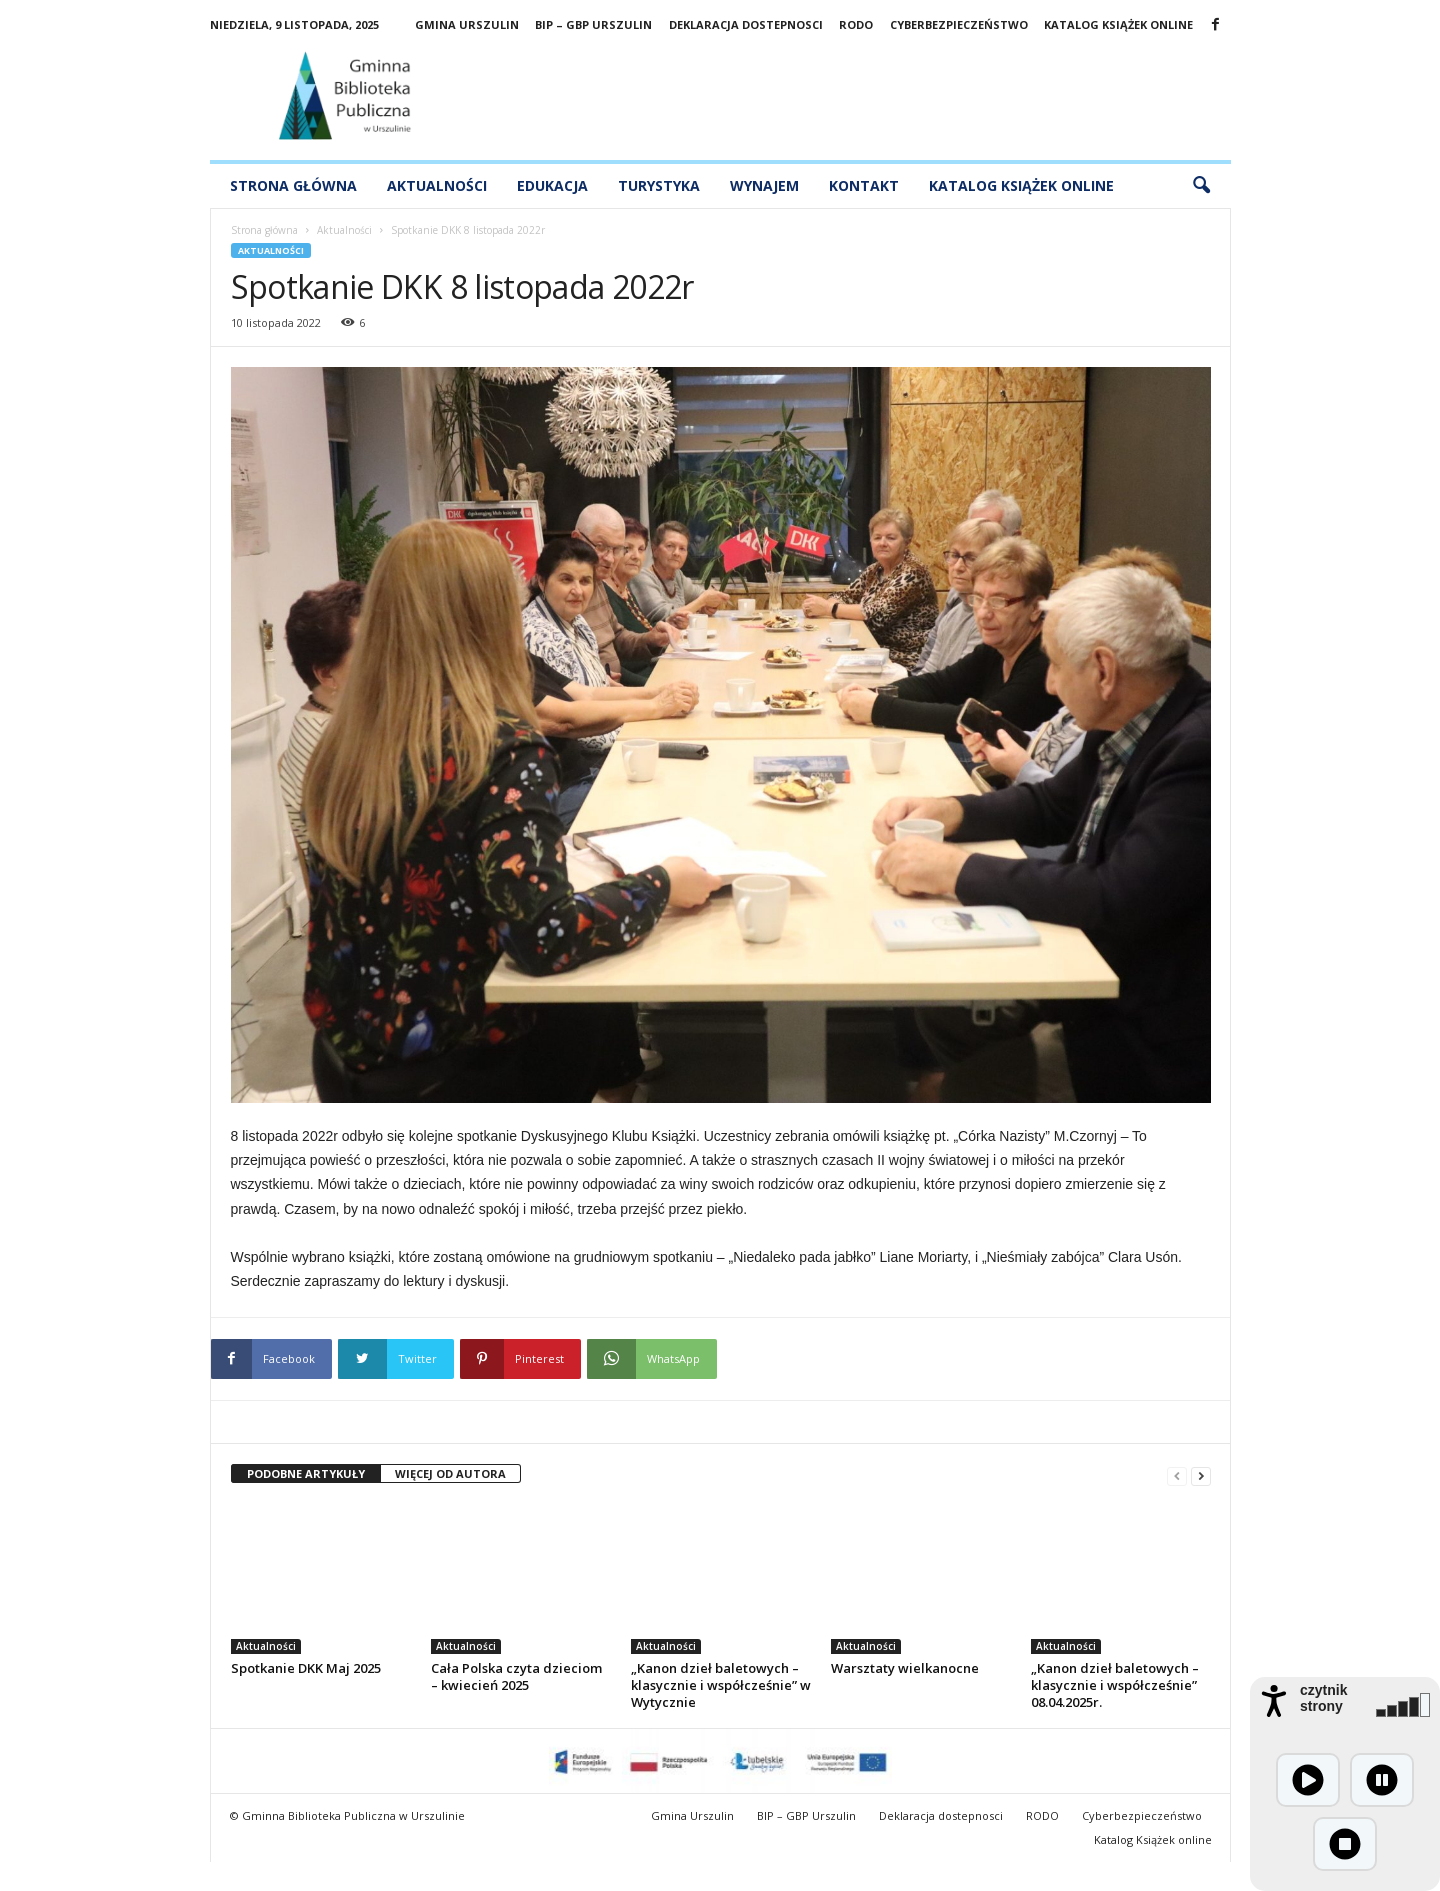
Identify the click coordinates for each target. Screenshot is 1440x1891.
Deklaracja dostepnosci (746, 24)
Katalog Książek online (1118, 24)
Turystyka (659, 185)
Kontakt (864, 185)
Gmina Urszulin (467, 24)
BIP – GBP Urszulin (593, 24)
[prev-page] (1177, 1474)
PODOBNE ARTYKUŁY (306, 1473)
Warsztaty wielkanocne (905, 1668)
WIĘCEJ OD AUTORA (450, 1473)
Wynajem (764, 185)
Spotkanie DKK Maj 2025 (306, 1668)
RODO (856, 24)
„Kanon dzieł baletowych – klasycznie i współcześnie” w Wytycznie (721, 1685)
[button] (1201, 186)
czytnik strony (1323, 1698)
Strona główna (293, 185)
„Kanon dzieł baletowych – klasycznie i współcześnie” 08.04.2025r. (1115, 1685)
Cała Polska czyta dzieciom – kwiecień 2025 (516, 1676)
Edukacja (552, 185)
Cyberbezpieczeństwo (959, 24)
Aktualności (437, 185)
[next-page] (1201, 1474)
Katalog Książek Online (1021, 185)
